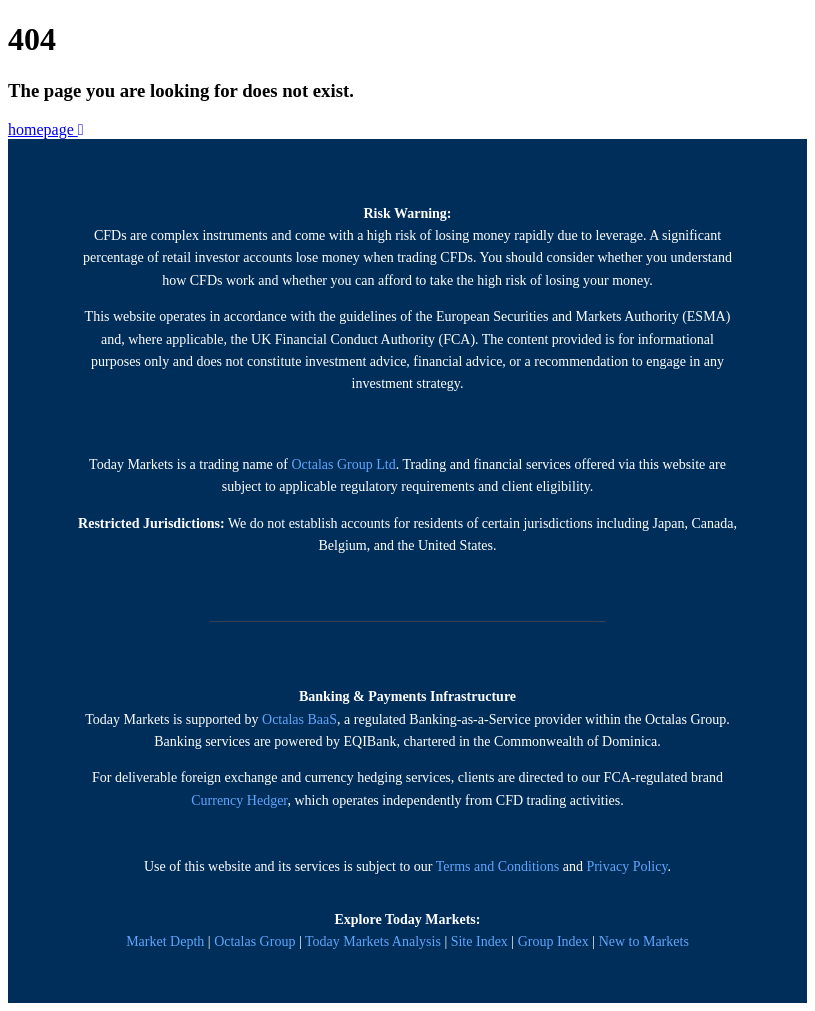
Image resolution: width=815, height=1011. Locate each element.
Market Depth (165, 941)
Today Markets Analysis (373, 941)
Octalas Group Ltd (343, 464)
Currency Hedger (239, 800)
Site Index (479, 941)
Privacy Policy (626, 866)
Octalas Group (254, 941)
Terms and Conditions (497, 866)
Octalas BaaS (299, 719)
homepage (46, 129)
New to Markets (644, 941)
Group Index (553, 941)
